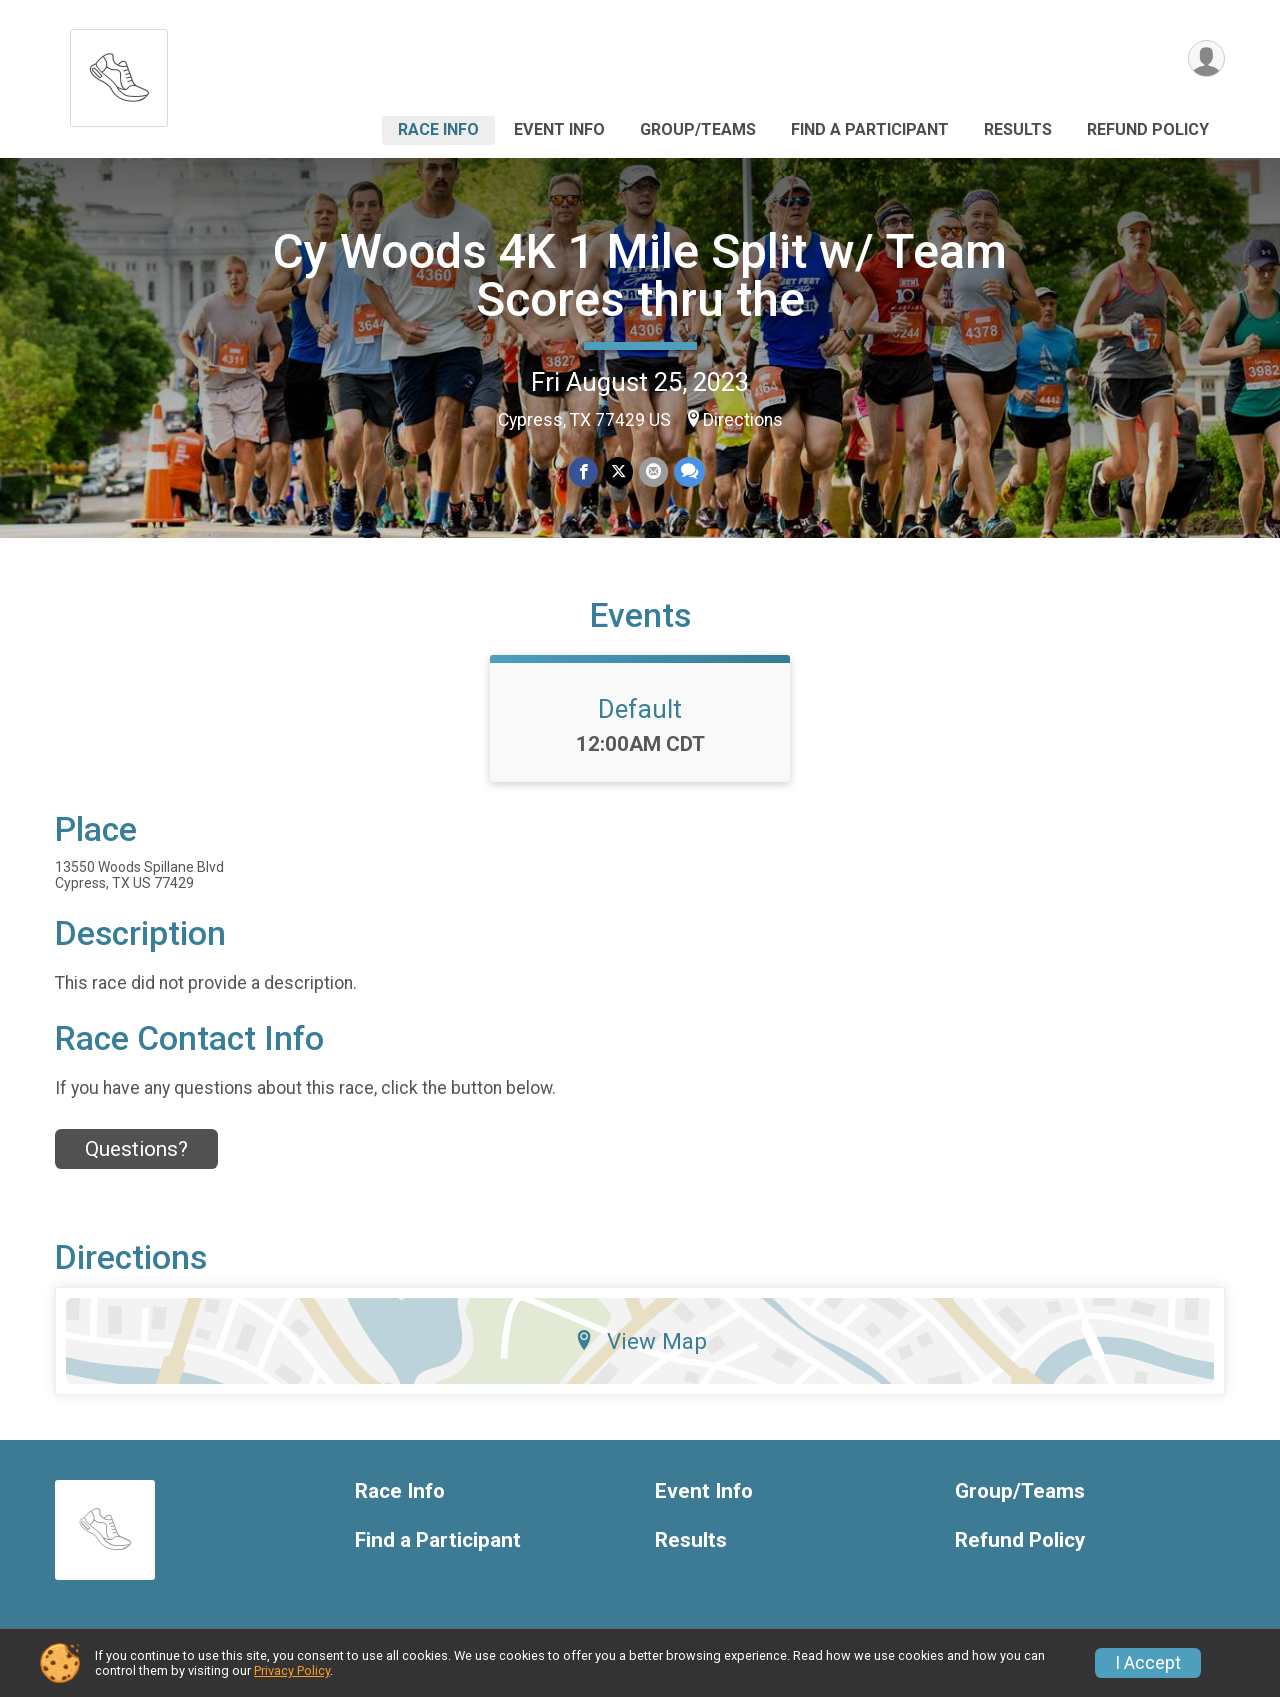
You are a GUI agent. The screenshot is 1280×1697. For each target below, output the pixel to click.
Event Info (559, 129)
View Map (640, 1341)
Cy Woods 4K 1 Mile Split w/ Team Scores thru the (640, 275)
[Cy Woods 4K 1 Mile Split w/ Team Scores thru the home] (119, 72)
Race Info (438, 129)
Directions (743, 420)
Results (1018, 129)
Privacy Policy (292, 1670)
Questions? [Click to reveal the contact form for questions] (136, 1149)
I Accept (1148, 1663)
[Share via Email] (653, 471)
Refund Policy (1148, 129)
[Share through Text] (689, 471)
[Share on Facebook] (583, 471)
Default (640, 709)
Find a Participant (870, 129)
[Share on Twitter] (618, 471)
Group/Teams (698, 129)
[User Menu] (1206, 58)
